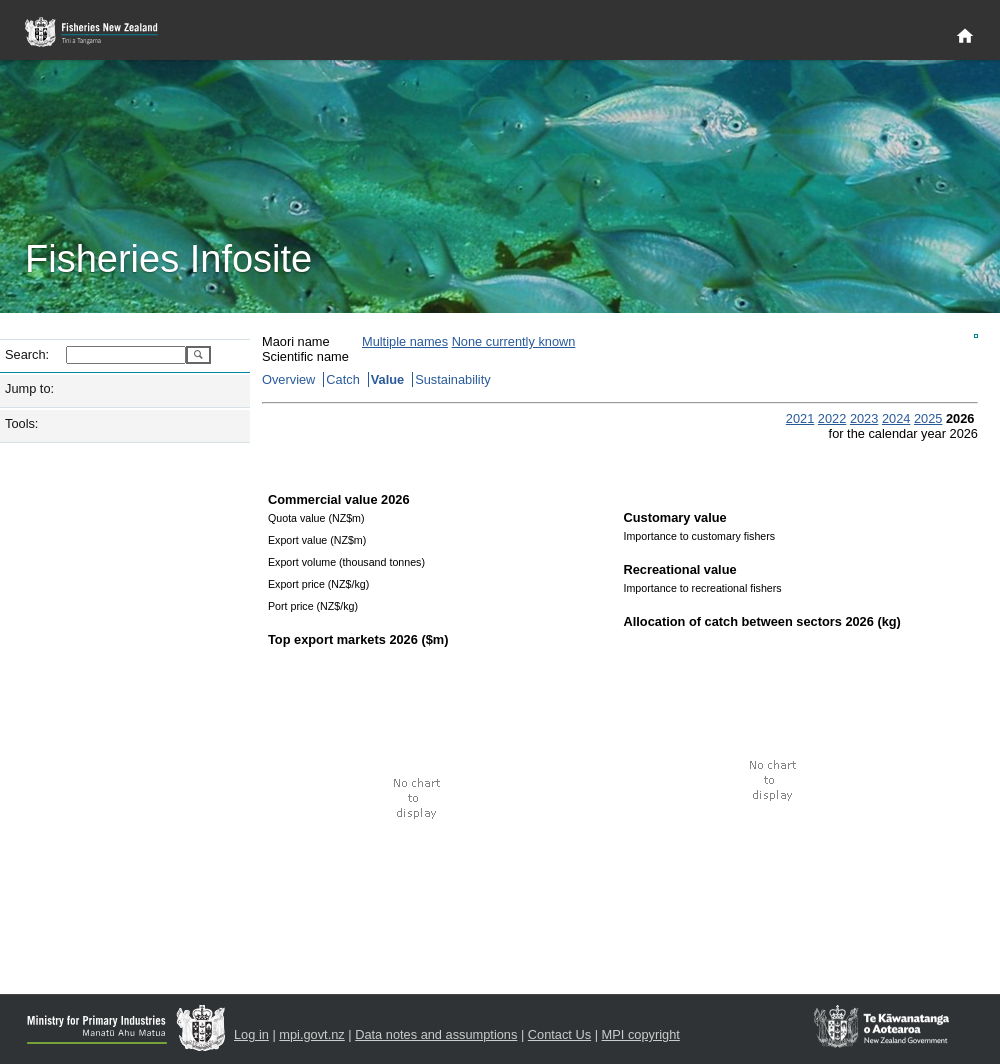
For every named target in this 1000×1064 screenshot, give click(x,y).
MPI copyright (641, 1034)
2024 (896, 418)
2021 (800, 418)
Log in (251, 1034)
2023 (864, 418)
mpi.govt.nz (311, 1034)
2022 (832, 418)
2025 (928, 418)
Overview (288, 379)
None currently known (514, 341)
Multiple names (405, 341)
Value (387, 379)
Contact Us (559, 1034)
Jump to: (29, 388)
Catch (342, 379)
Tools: (21, 423)
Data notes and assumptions (436, 1034)
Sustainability (452, 379)
